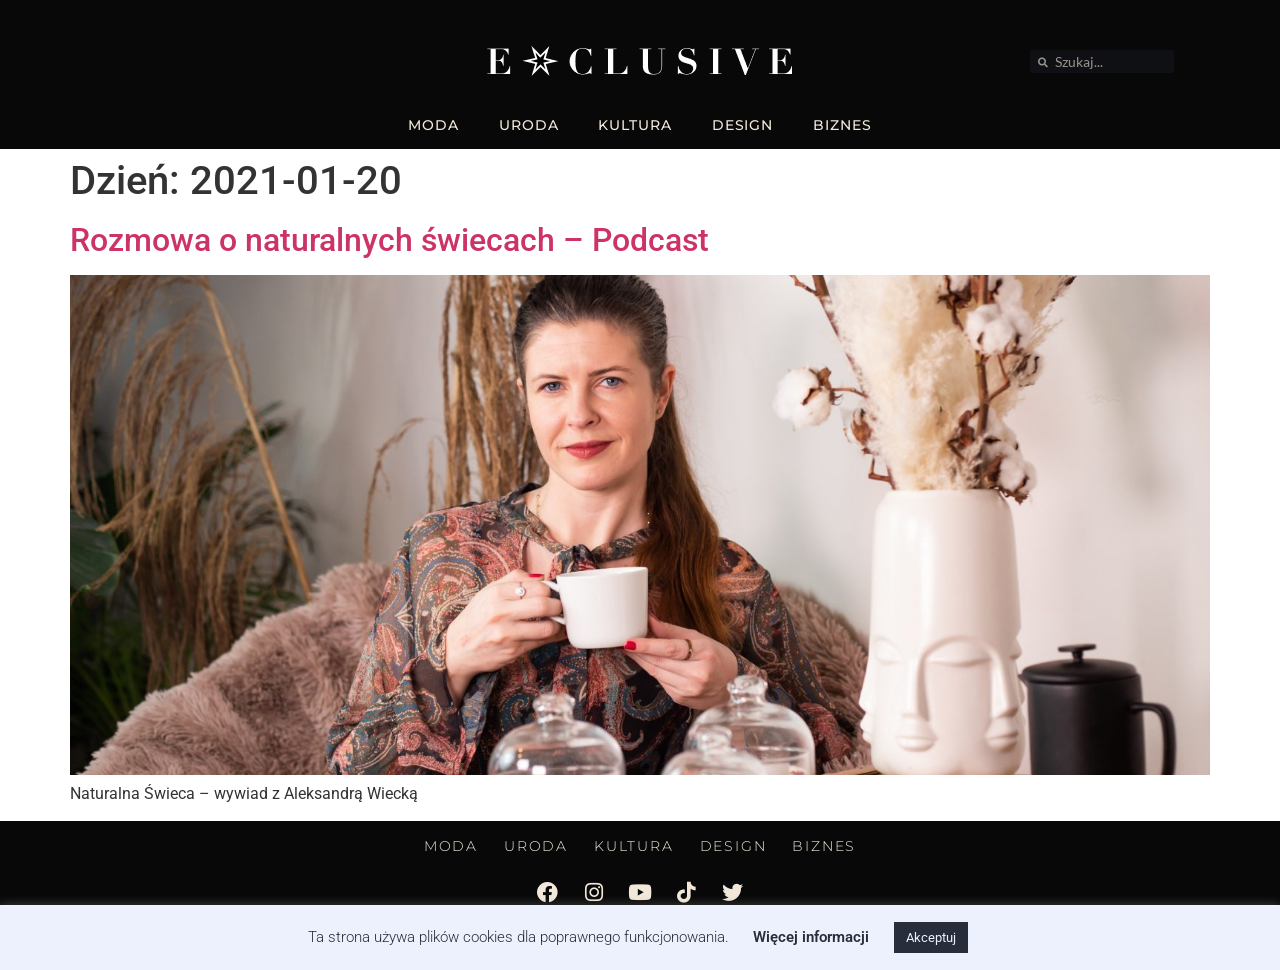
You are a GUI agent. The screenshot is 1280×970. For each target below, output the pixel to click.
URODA (529, 125)
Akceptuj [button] (931, 937)
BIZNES (842, 125)
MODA (433, 125)
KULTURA (634, 125)
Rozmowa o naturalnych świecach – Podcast (389, 240)
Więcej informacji (811, 937)
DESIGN (742, 125)
